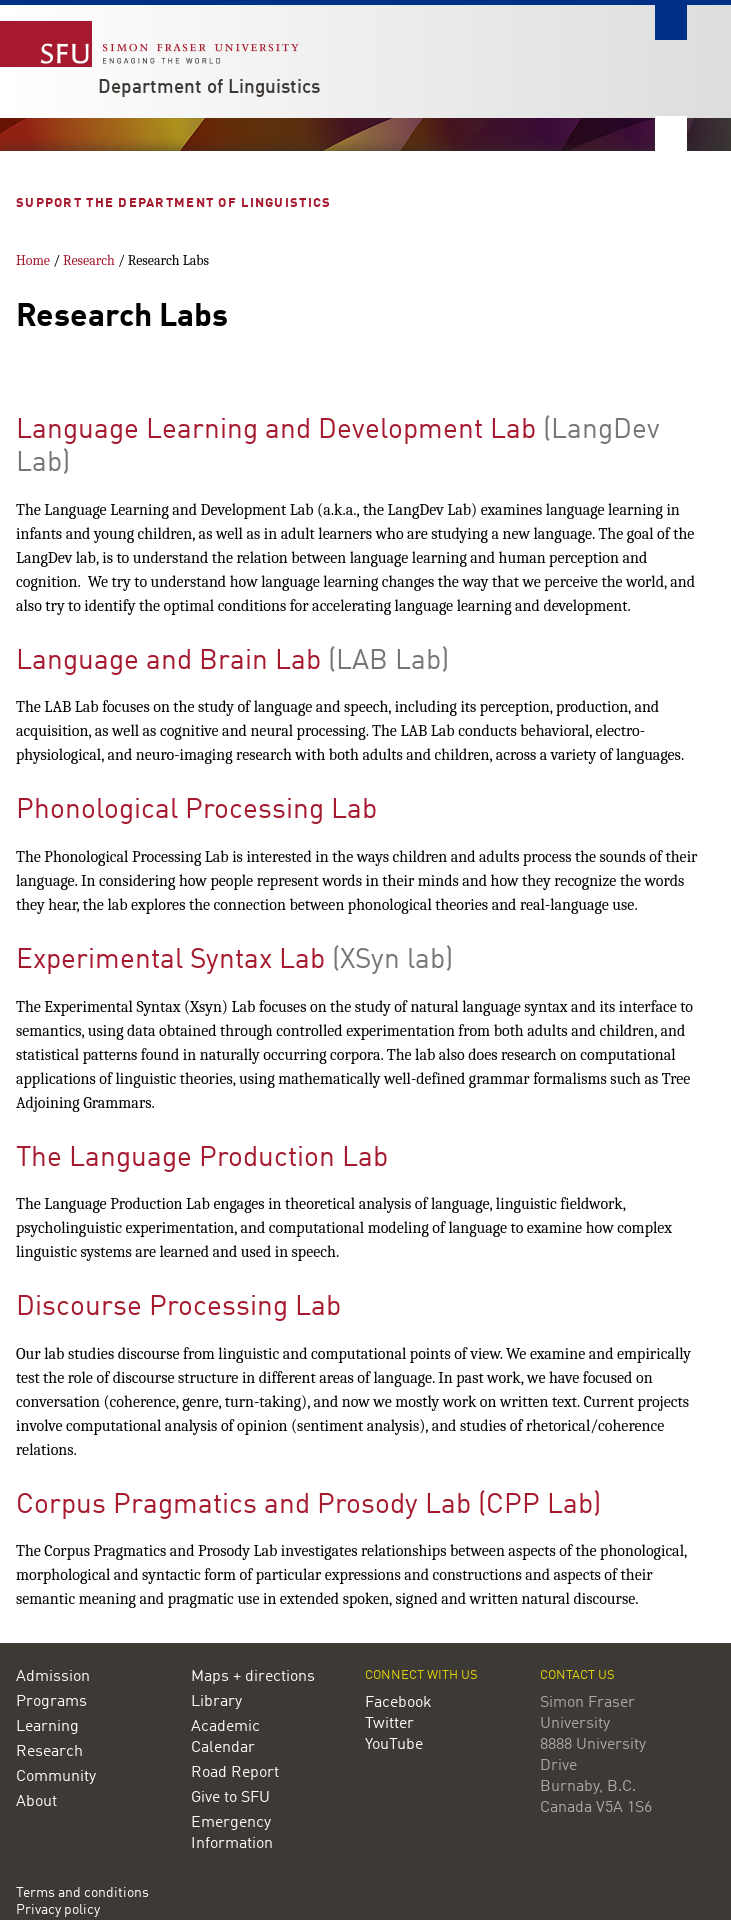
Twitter (389, 1724)
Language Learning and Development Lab (276, 431)
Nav (671, 133)
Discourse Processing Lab (178, 1308)
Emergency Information (232, 1833)
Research (89, 260)
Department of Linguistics (209, 88)
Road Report (235, 1773)
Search (671, 22)
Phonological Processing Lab (196, 811)
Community (56, 1777)
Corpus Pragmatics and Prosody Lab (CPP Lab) (308, 1506)
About (36, 1802)
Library (216, 1702)
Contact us (577, 1675)
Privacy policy (58, 1910)
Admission (53, 1677)
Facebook (398, 1703)
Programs (51, 1702)
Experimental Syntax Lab (170, 961)
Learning (47, 1727)
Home (33, 260)
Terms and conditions (82, 1893)
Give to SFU (230, 1798)
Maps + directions (253, 1677)
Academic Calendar (225, 1737)
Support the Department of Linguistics (176, 203)
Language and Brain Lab (168, 662)
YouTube (394, 1745)
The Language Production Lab (202, 1159)
